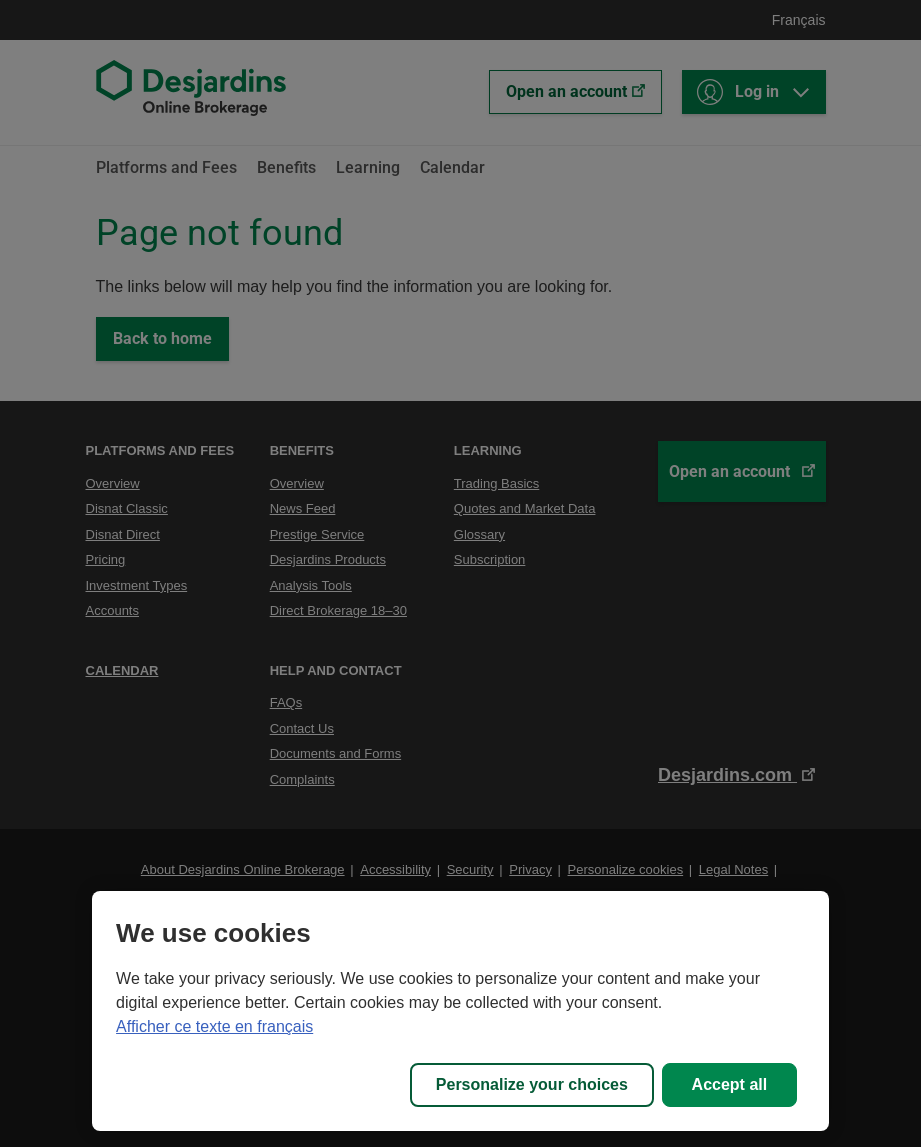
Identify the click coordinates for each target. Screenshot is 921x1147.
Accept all (730, 1084)
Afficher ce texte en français (214, 1026)
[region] (460, 1011)
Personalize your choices (532, 1084)
